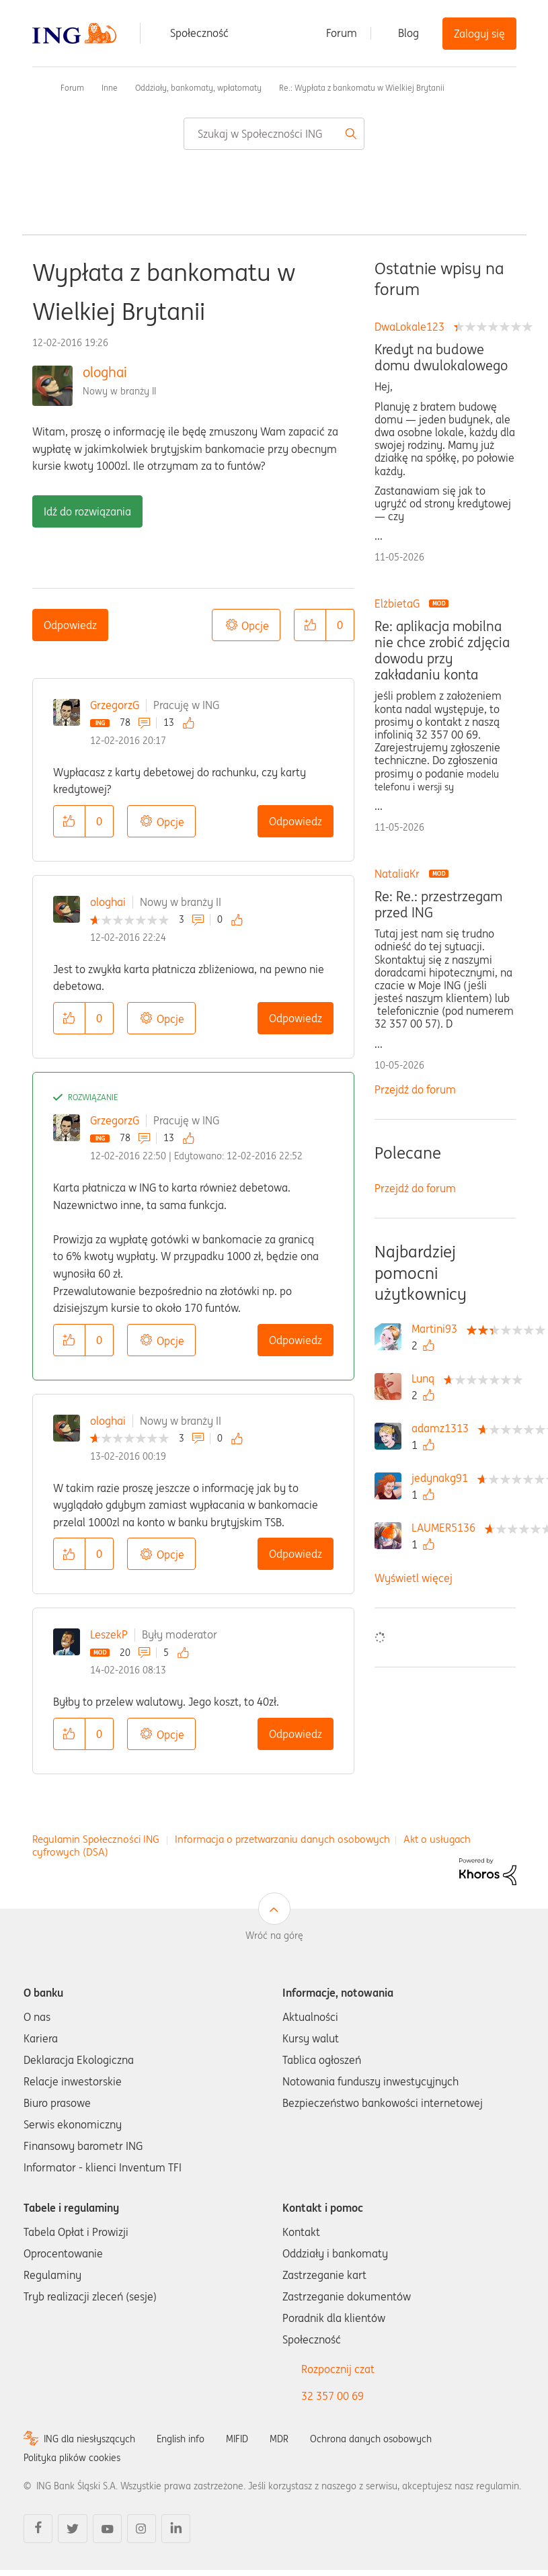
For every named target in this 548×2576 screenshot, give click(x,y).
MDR (279, 2439)
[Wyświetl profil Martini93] (438, 1328)
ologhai (105, 372)
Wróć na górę (274, 1935)
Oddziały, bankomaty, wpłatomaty (198, 88)
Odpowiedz (70, 625)
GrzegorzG (114, 705)
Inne (110, 88)
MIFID (237, 2439)
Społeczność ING (37, 87)
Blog (408, 33)
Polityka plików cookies (72, 2458)
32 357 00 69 (332, 2396)
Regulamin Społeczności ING (95, 1839)
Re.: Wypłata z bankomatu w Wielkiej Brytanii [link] (361, 88)
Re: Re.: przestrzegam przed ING (438, 904)
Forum (341, 33)
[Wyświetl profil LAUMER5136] (447, 1527)
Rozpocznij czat (338, 2369)
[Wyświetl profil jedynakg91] (443, 1478)
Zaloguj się (479, 33)
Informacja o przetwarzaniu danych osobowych (282, 1839)
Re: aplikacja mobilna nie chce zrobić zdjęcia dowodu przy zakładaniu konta (442, 650)
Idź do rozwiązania (87, 511)
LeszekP (109, 1634)
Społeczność (199, 33)
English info (180, 2439)
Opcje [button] (255, 625)
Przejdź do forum (415, 1089)
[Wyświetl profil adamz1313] (443, 1428)
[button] (310, 625)
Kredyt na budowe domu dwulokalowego (441, 357)
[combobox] (274, 134)
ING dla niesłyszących (89, 2439)
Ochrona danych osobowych (371, 2439)
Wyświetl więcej (414, 1578)
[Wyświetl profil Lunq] (426, 1378)
